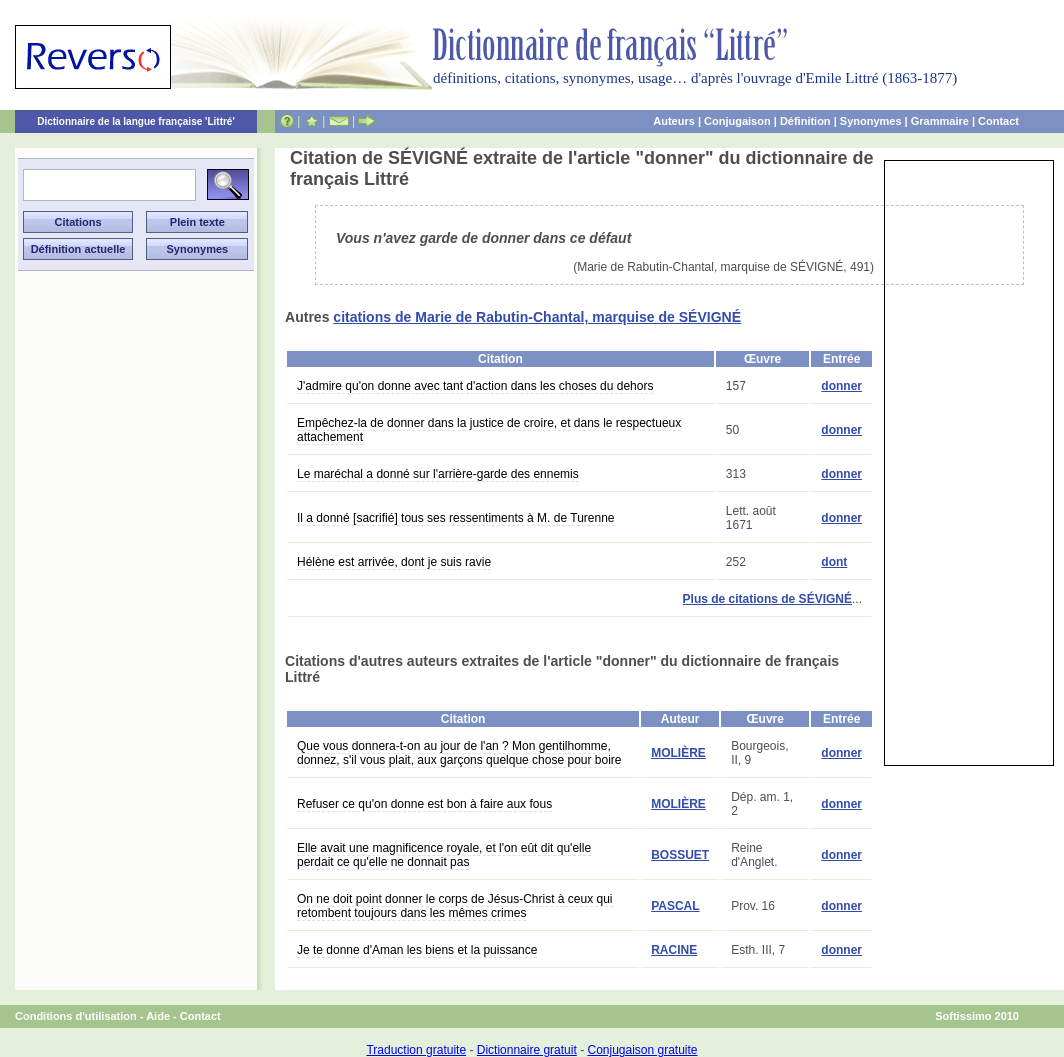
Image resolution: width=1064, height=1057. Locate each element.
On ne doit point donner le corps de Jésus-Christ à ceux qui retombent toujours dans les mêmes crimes (455, 906)
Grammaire (940, 121)
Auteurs (674, 121)
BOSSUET (680, 855)
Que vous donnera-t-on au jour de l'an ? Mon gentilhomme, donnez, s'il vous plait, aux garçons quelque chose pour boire (459, 753)
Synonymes (871, 121)
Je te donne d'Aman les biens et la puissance (417, 950)
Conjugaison (737, 121)
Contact (998, 121)
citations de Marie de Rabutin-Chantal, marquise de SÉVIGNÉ (537, 317)
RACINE (674, 950)
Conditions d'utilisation (76, 1016)
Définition (805, 121)
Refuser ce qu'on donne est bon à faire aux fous (424, 804)
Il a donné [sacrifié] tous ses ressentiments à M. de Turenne (456, 518)
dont (834, 562)
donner (841, 386)
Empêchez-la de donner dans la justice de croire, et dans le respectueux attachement (489, 430)
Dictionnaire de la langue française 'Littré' (136, 121)
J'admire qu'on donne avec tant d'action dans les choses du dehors (475, 386)
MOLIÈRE (678, 753)
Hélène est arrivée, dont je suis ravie (394, 562)
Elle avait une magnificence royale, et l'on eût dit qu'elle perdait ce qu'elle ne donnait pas (444, 855)
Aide (158, 1016)
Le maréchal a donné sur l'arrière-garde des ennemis (438, 474)
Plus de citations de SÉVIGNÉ (767, 599)
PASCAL (675, 906)
